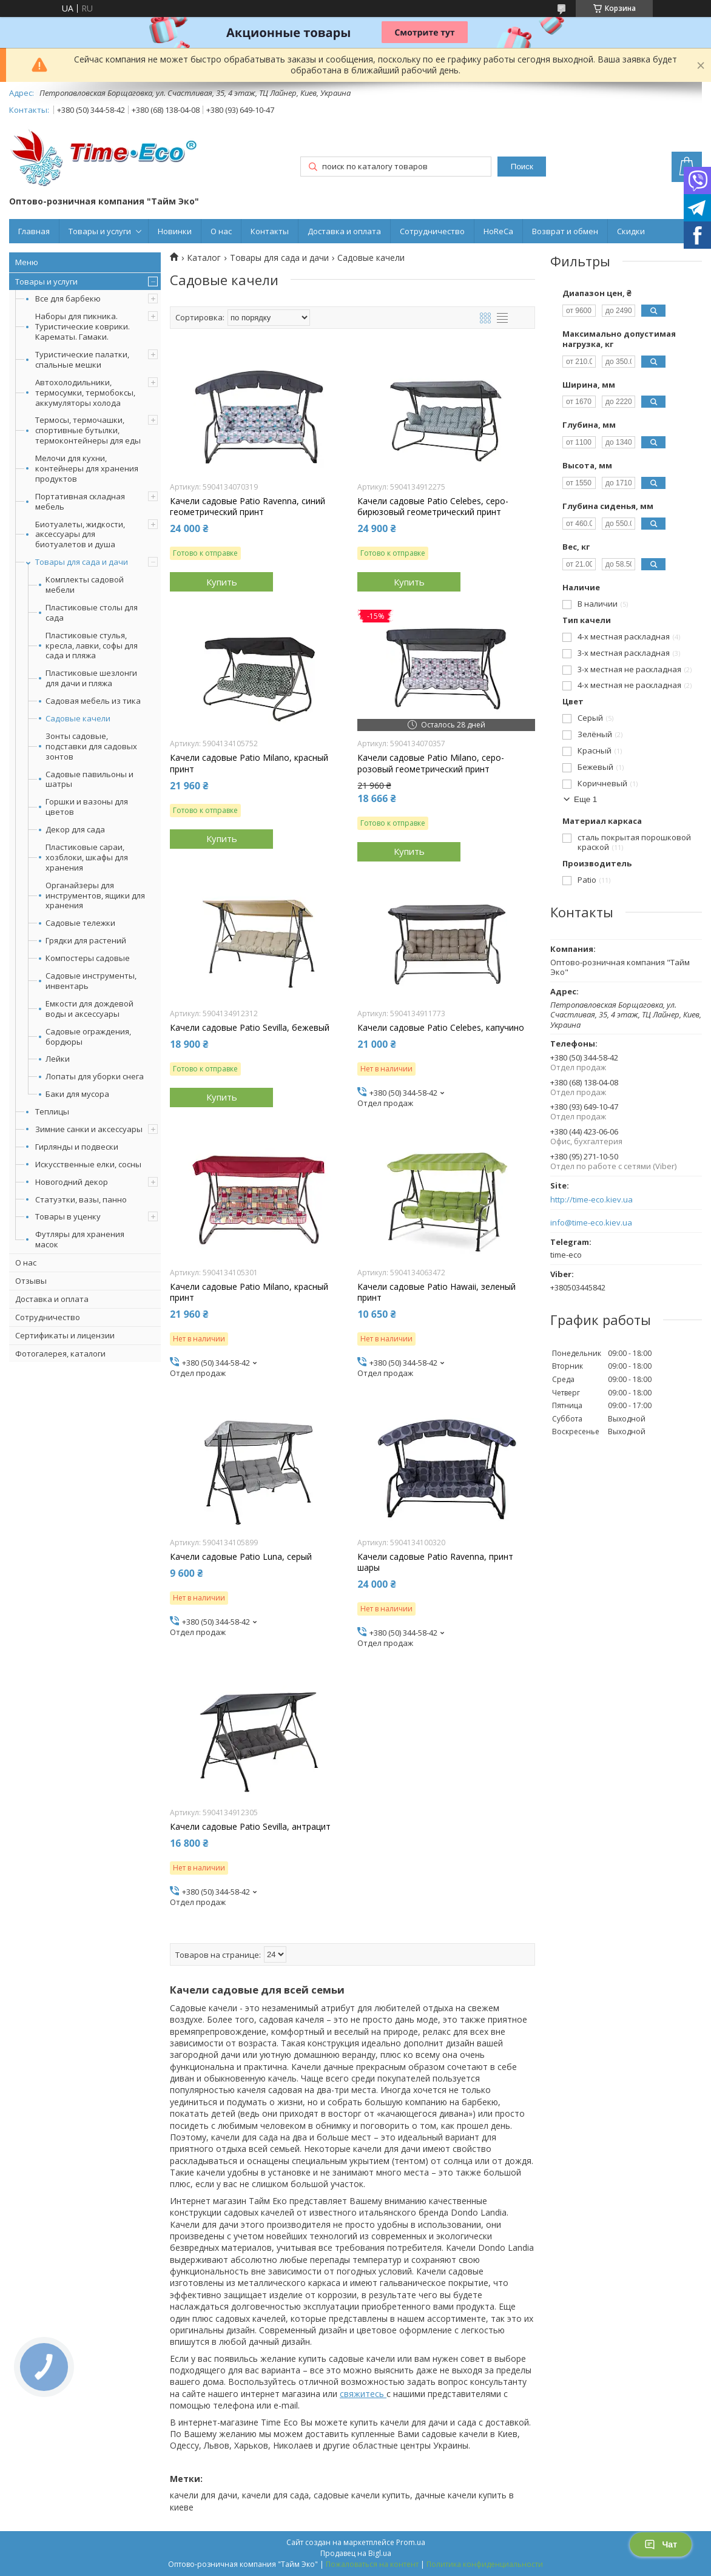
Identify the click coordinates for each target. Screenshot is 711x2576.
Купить (221, 582)
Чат (660, 2544)
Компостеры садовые (87, 958)
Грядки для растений (85, 941)
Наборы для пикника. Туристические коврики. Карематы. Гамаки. (82, 326)
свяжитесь (363, 2393)
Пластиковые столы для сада (91, 612)
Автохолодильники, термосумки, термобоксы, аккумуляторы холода (85, 392)
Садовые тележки (80, 923)
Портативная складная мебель (80, 501)
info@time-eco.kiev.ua (591, 1223)
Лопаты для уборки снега (94, 1076)
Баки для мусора (77, 1094)
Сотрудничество (432, 231)
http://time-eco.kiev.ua (591, 1200)
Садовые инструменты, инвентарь (90, 981)
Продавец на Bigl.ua (355, 2553)
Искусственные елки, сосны (88, 1164)
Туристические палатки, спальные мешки (82, 359)
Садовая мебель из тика (93, 701)
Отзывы (31, 1280)
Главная (34, 231)
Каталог (204, 257)
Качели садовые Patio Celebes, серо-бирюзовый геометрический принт (432, 507)
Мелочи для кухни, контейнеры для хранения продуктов (86, 468)
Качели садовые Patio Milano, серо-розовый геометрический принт (430, 763)
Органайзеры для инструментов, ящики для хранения (95, 895)
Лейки (57, 1059)
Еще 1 (585, 799)
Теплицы (52, 1111)
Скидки (631, 231)
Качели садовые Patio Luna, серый (241, 1556)
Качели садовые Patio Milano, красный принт (249, 763)
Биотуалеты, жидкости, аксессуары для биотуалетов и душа (80, 534)
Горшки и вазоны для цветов (86, 807)
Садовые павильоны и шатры (89, 779)
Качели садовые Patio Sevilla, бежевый (249, 1027)
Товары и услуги (100, 231)
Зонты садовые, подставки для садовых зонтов (91, 746)
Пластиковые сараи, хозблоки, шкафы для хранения (86, 857)
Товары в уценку (68, 1216)
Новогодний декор (71, 1181)
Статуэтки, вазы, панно (81, 1199)
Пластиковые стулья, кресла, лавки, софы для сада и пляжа (91, 645)
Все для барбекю (68, 298)
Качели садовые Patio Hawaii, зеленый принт (436, 1292)
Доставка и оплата (344, 231)
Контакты (270, 231)
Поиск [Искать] (522, 166)
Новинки (175, 231)
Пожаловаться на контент (372, 2564)
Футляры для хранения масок (79, 1239)
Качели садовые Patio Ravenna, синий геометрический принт (247, 507)
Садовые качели (77, 718)
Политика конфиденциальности (484, 2564)
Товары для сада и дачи (81, 561)
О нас (221, 231)
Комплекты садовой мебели (84, 585)
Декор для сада (75, 829)
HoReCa (498, 231)
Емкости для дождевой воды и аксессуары (89, 1009)
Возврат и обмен (565, 231)
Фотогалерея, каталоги (60, 1353)
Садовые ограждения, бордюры (88, 1037)
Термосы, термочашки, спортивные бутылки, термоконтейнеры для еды (88, 430)
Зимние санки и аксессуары (89, 1129)
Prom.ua (410, 2542)
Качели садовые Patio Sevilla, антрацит (250, 1826)
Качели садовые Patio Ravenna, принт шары (435, 1562)
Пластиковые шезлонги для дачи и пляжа (91, 678)
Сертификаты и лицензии (65, 1335)
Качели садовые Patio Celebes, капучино (440, 1027)
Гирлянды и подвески (76, 1146)
